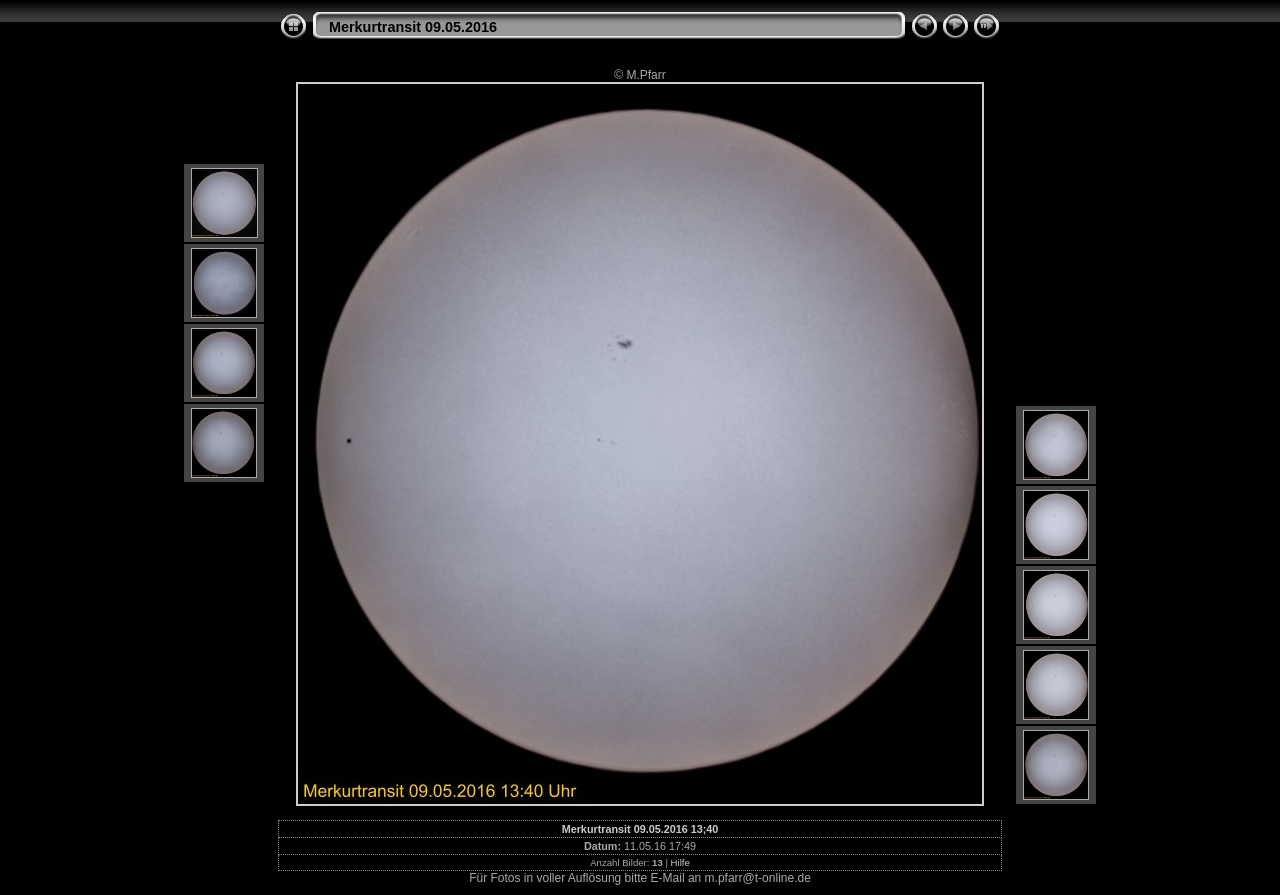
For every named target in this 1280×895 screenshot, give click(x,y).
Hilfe (680, 862)
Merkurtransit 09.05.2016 (413, 27)
